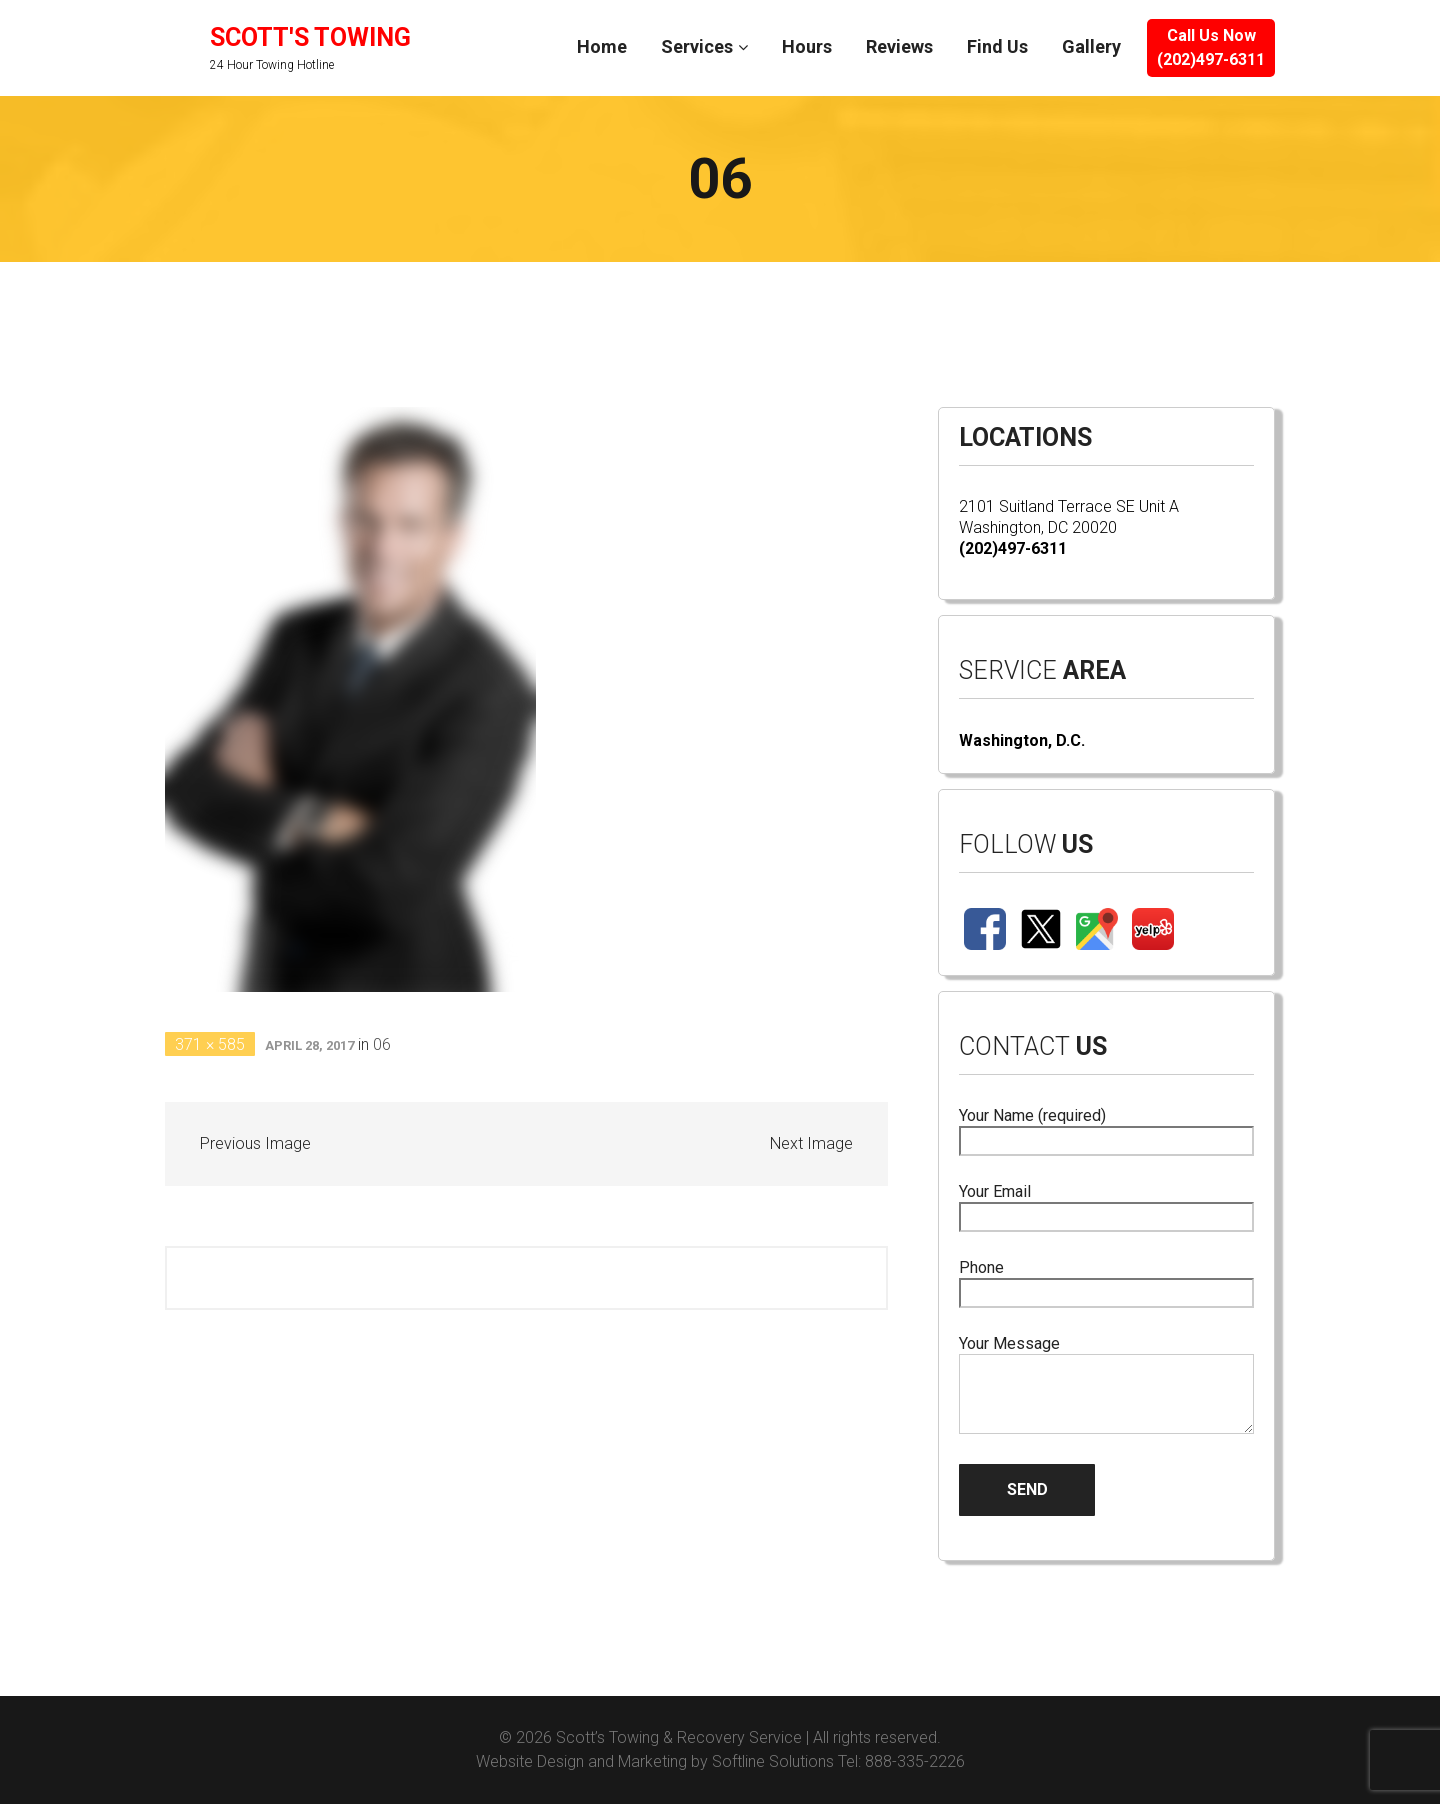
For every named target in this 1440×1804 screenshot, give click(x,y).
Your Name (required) (1106, 1128)
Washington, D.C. (1022, 740)
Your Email (1106, 1204)
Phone (1106, 1280)
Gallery (1091, 46)
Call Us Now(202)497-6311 (1211, 47)
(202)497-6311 (1013, 548)
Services (697, 46)
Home (602, 46)
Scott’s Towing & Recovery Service (679, 1737)
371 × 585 (210, 1044)
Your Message (1106, 1386)
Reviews (899, 46)
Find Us (997, 46)
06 (382, 1044)
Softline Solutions (773, 1761)
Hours (807, 46)
